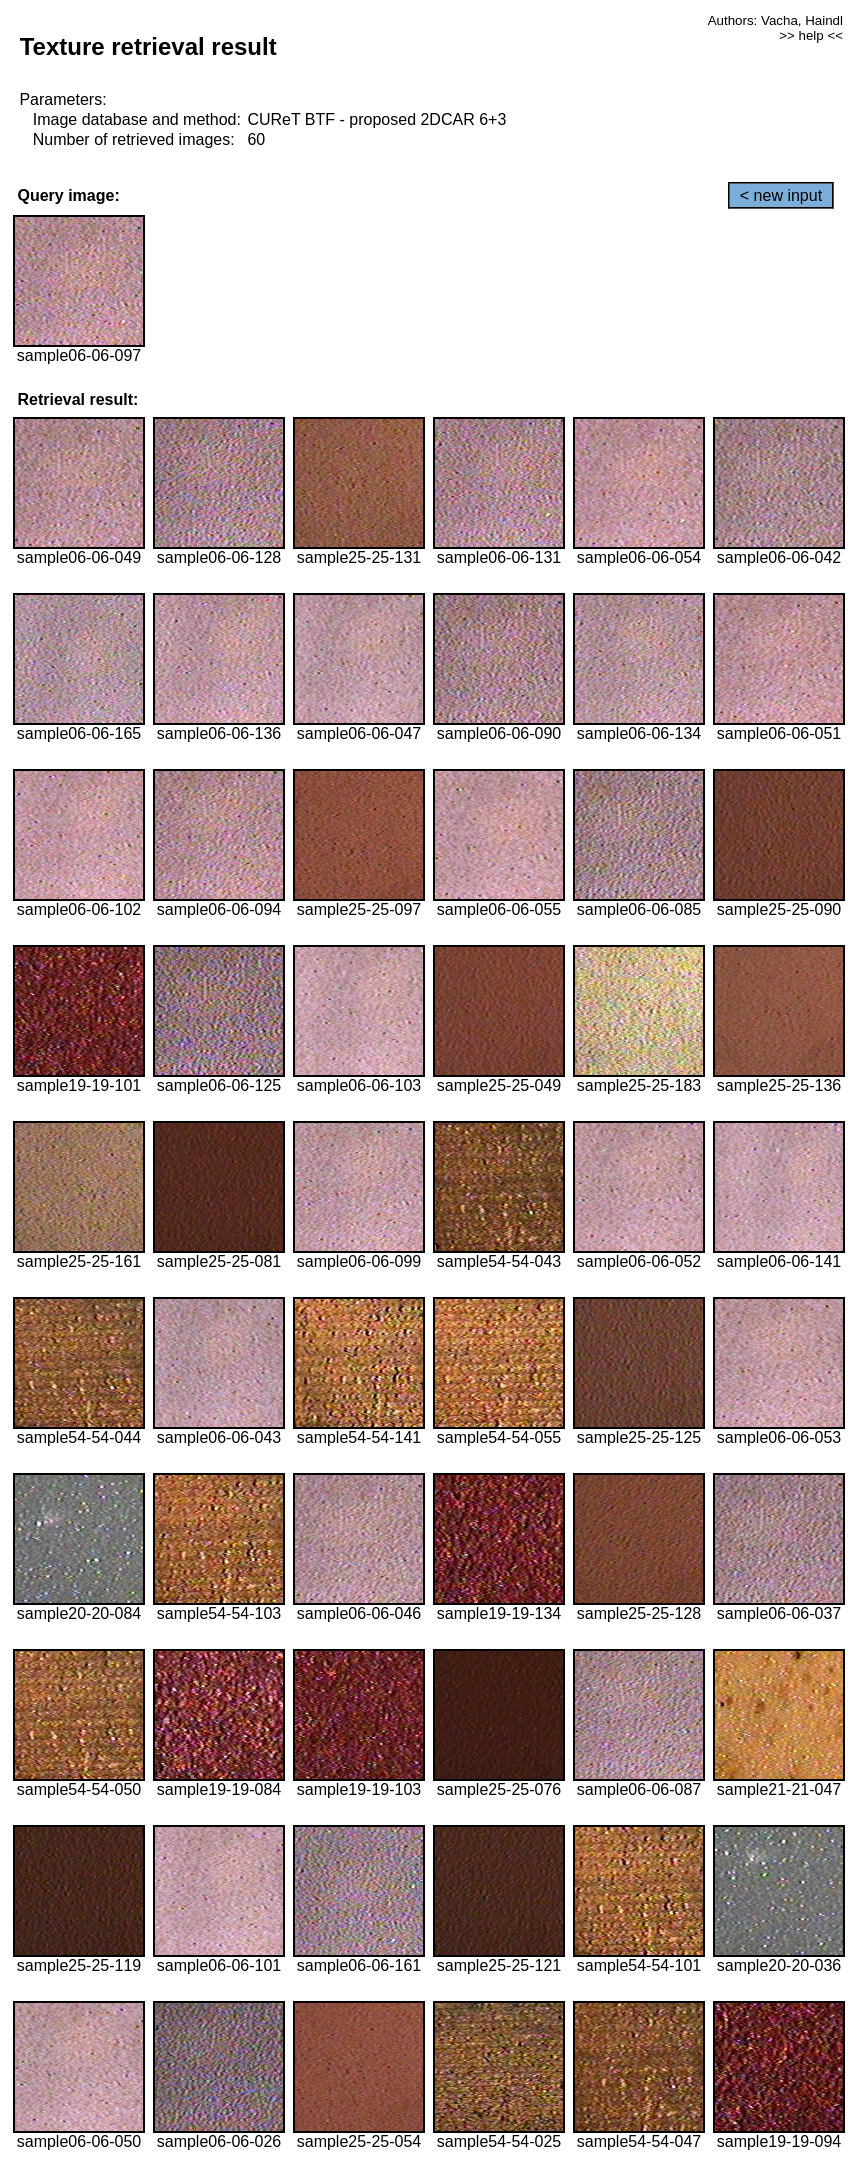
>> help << (811, 35)
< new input (781, 195)
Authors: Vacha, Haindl (775, 20)
